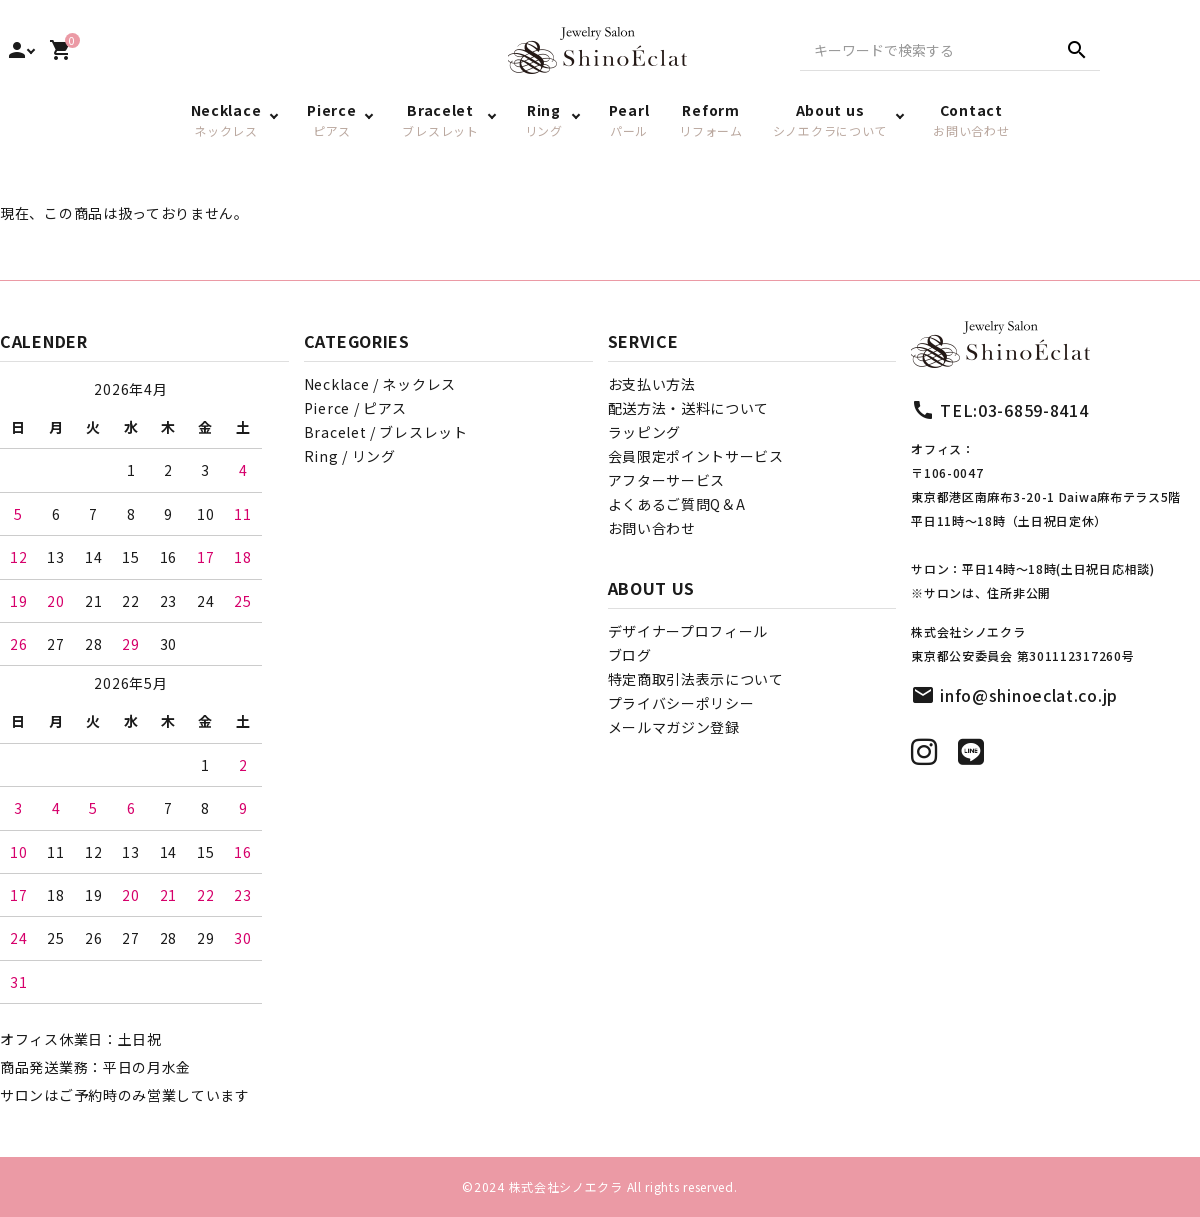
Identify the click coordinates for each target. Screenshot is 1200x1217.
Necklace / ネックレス (380, 384)
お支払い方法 (652, 384)
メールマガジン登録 (674, 727)
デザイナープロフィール (688, 631)
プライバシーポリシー (681, 703)
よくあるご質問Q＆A (677, 504)
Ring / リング (350, 456)
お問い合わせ (652, 528)
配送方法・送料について (689, 408)
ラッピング (645, 432)
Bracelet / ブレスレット (386, 432)
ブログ (630, 655)
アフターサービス (667, 480)
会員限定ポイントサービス (696, 456)
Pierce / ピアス (355, 408)
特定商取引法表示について (696, 679)
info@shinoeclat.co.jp (1029, 695)
